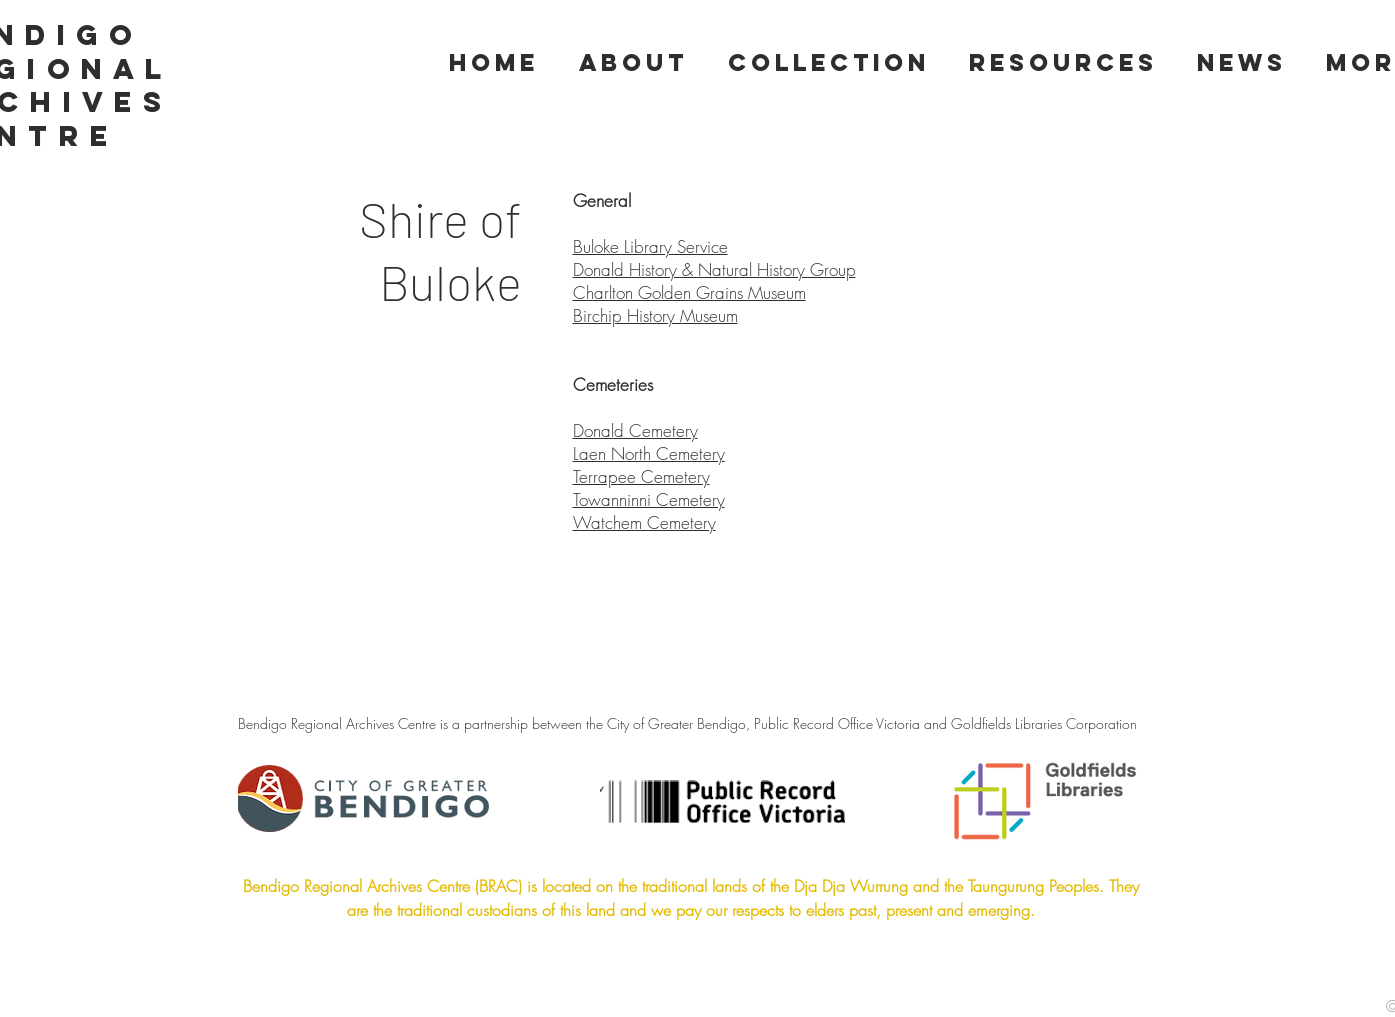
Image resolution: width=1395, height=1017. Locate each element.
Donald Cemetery (635, 430)
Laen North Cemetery (649, 453)
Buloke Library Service (650, 246)
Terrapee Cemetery (641, 476)
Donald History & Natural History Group (714, 269)
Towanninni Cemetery (649, 499)
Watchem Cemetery (644, 522)
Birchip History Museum (655, 315)
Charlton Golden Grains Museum (689, 292)
